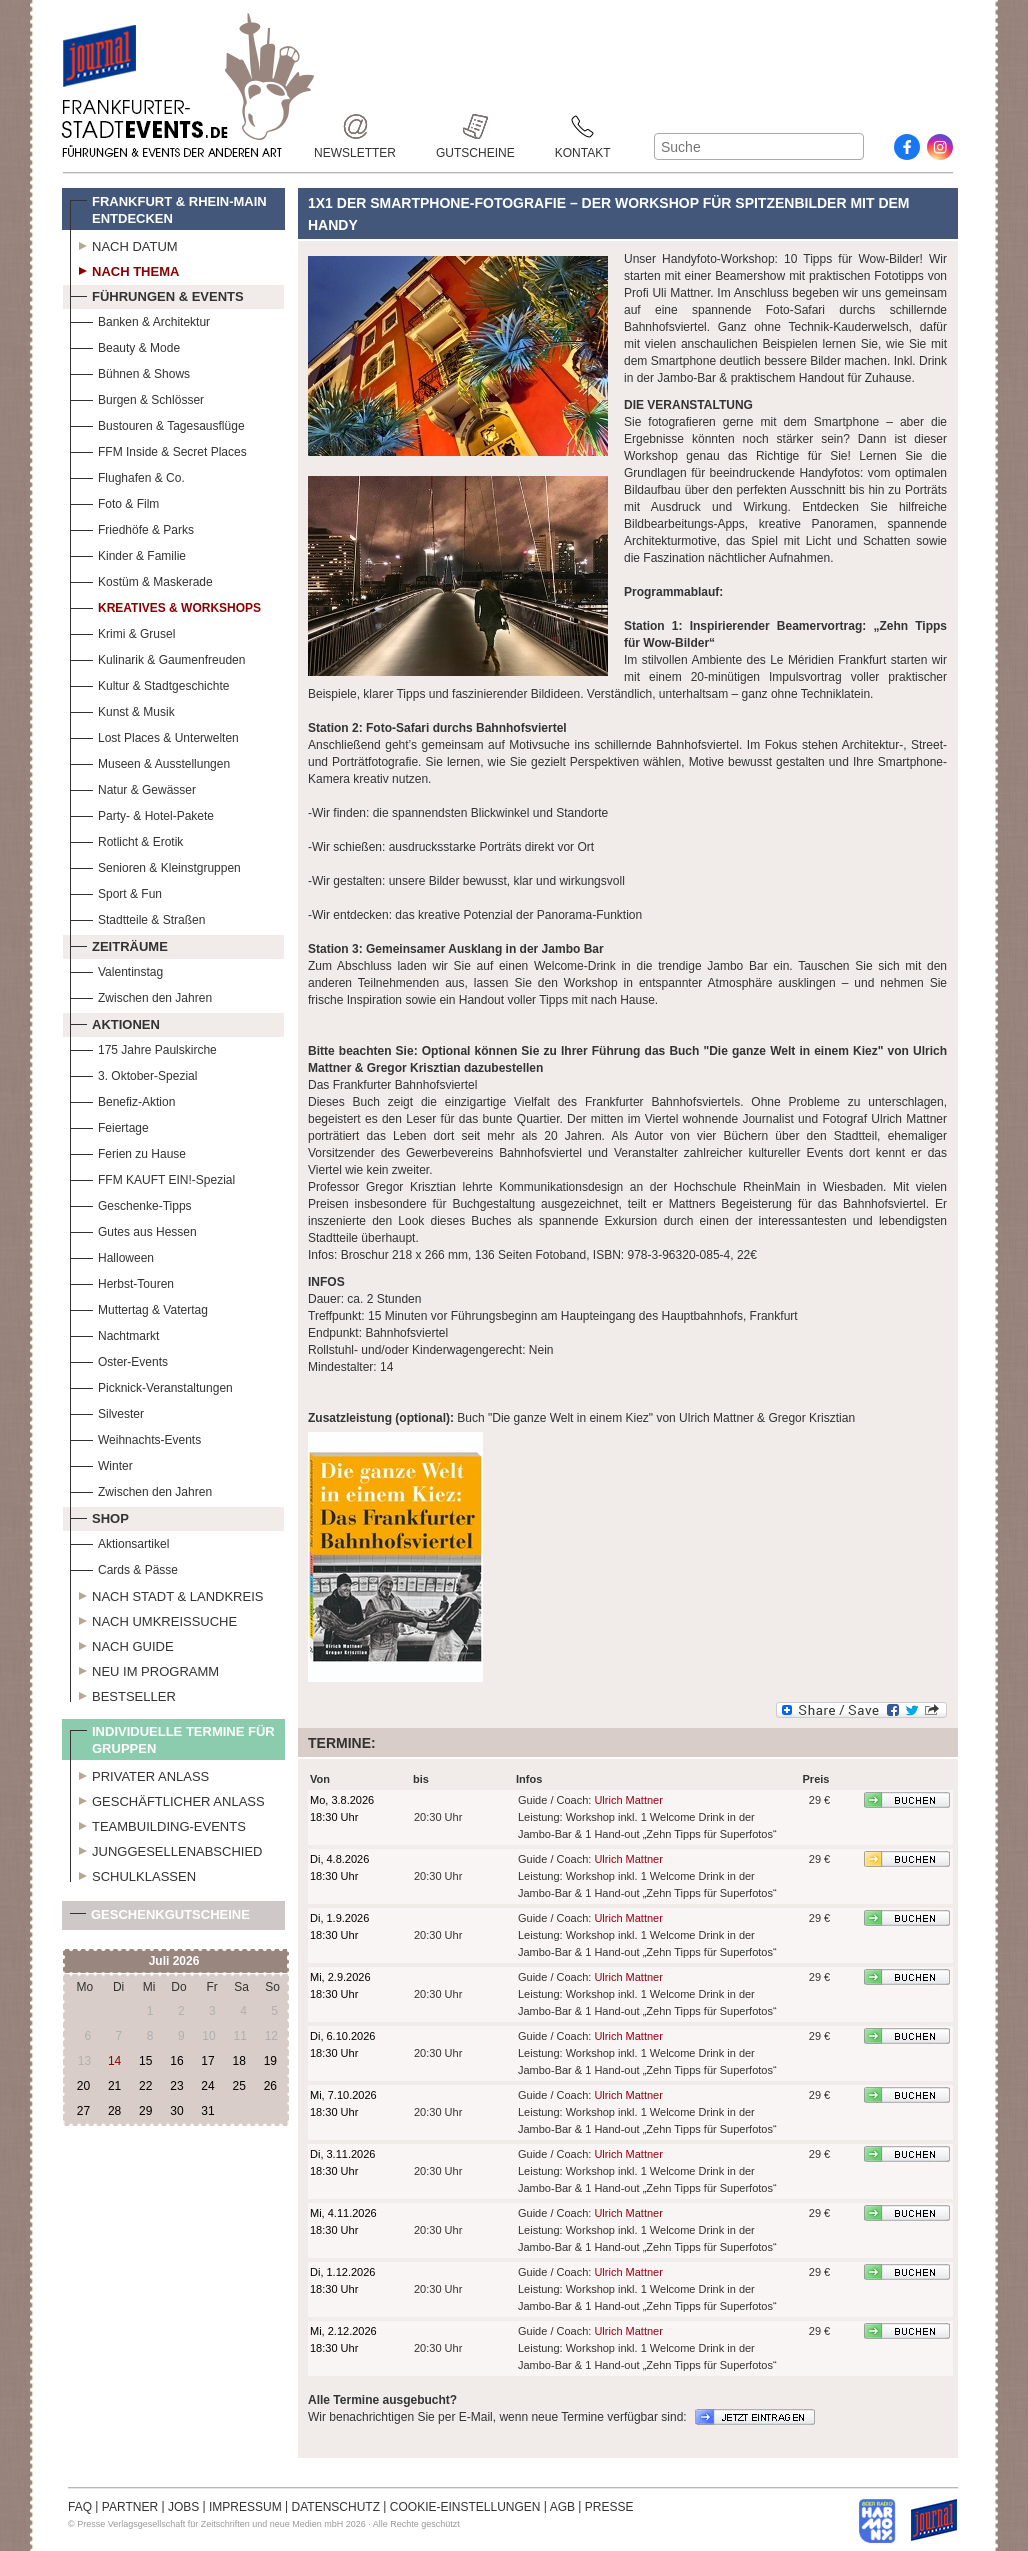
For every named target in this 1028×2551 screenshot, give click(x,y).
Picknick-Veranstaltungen (151, 1385)
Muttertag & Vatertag (139, 1307)
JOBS (183, 2507)
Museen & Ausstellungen (150, 761)
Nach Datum (124, 244)
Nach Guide (122, 1644)
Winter (101, 1463)
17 (207, 2061)
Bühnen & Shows (130, 371)
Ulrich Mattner (628, 1800)
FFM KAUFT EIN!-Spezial (152, 1177)
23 (176, 2086)
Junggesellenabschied (166, 1849)
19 (270, 2061)
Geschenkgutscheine (160, 1918)
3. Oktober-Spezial (133, 1073)
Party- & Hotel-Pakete (142, 813)
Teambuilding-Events (158, 1824)
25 (238, 2086)
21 (114, 2086)
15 (145, 2061)
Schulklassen (133, 1874)
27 (83, 2111)
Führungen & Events (157, 294)
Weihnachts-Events (135, 1437)
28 (114, 2111)
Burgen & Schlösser (137, 397)
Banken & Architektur (140, 319)
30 (176, 2111)
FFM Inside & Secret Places (158, 449)
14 (114, 2061)
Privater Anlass (139, 1774)
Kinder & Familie (128, 553)
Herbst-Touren (122, 1281)
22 (145, 2086)
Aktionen (115, 1022)
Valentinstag (116, 969)
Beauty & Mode (125, 345)
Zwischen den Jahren (141, 995)
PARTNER (130, 2507)
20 (83, 2086)
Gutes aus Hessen (133, 1229)
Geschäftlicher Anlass (167, 1799)
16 (176, 2061)
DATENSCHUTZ (336, 2507)
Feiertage (109, 1125)
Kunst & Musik (122, 709)
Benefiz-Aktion (122, 1099)
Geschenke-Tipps (131, 1203)
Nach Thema (124, 269)
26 (270, 2086)
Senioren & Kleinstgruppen (155, 865)
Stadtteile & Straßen (137, 917)
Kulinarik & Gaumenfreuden (157, 657)
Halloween (112, 1255)
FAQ (80, 2507)
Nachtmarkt (114, 1333)
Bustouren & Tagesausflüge (157, 423)
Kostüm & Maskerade (141, 579)
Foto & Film (114, 501)
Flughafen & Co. (127, 475)
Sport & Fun (116, 891)
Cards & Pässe (124, 1567)
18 (238, 2061)
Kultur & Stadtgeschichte (149, 683)
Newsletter (355, 126)
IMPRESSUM (245, 2507)
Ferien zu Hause (128, 1151)
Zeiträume (119, 944)
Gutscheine (475, 126)
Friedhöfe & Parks (132, 527)
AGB (562, 2507)
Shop (99, 1516)
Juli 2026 (174, 1961)
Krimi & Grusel (122, 631)
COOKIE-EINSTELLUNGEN (465, 2507)
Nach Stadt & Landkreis (166, 1594)
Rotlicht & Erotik (126, 839)
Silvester (107, 1411)
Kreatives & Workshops (165, 605)
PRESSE (609, 2507)
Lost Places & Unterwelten (154, 735)
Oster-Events (119, 1359)
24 (207, 2086)
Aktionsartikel (119, 1541)
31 (207, 2111)
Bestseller (123, 1694)
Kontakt (583, 126)
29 (145, 2111)
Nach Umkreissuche (153, 1619)
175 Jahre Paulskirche (143, 1047)
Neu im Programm (144, 1669)
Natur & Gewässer (133, 787)
